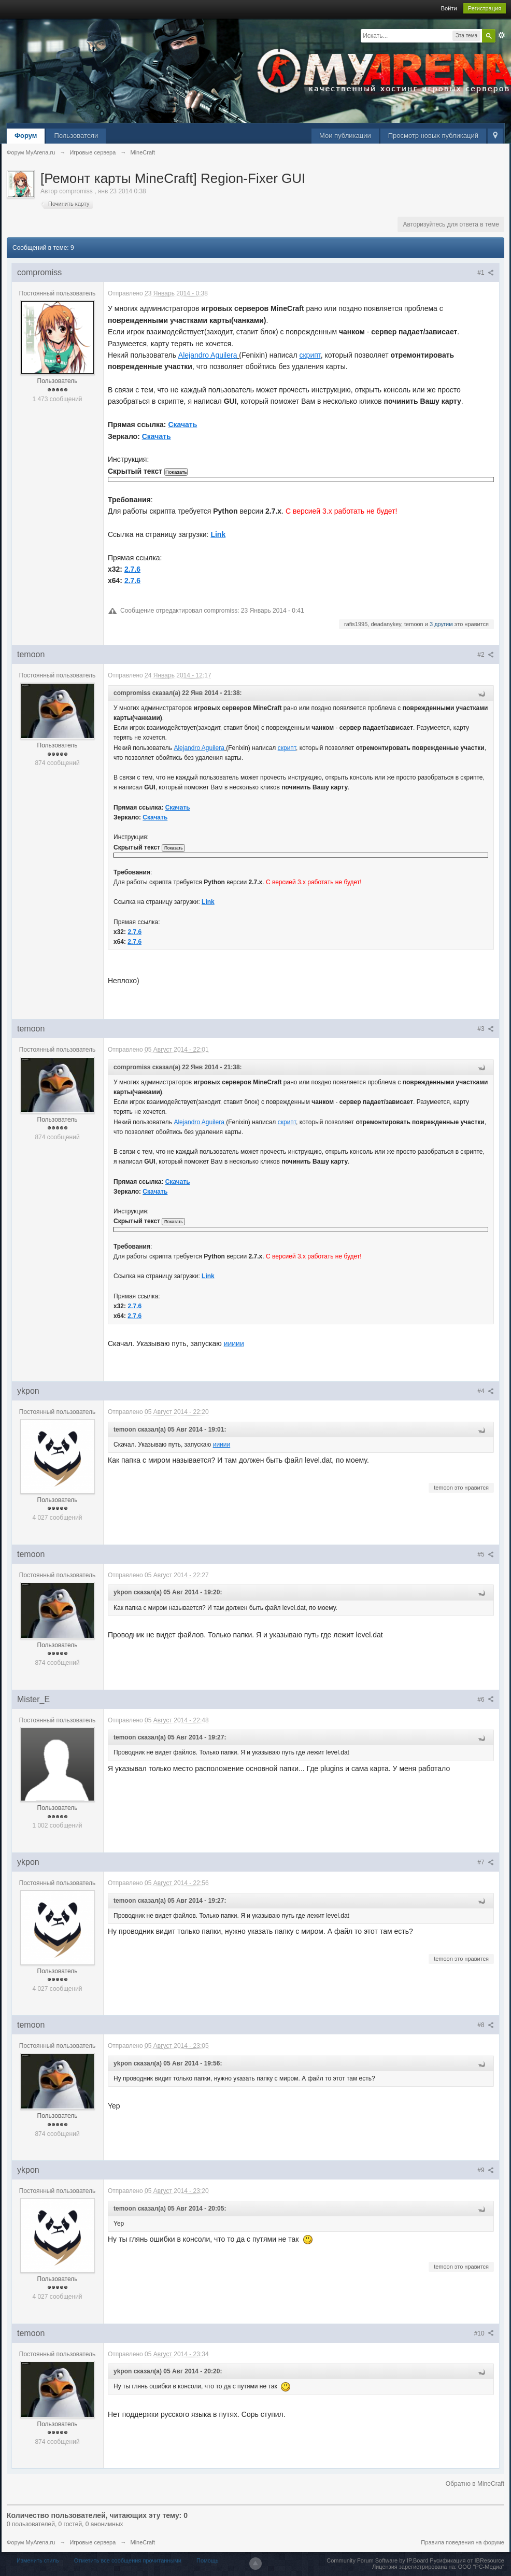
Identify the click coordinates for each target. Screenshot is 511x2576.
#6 (485, 1699)
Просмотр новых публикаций (433, 135)
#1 (485, 272)
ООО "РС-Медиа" (481, 2567)
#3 (485, 1028)
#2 (485, 654)
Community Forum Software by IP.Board (377, 2560)
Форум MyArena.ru (31, 2542)
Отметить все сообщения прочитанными (127, 2560)
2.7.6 (132, 569)
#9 (485, 2170)
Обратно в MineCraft (475, 2483)
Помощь (207, 2560)
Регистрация (484, 8)
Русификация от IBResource (466, 2560)
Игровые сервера (92, 2542)
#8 (485, 2025)
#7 (485, 1862)
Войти (449, 8)
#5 (485, 1554)
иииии (234, 1343)
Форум (26, 135)
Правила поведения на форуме (462, 2542)
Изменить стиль (38, 2560)
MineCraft (142, 2542)
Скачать (182, 424)
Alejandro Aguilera (207, 355)
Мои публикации (345, 135)
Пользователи (76, 135)
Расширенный (502, 35)
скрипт (309, 355)
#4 (485, 1391)
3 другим (441, 624)
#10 (484, 2333)
